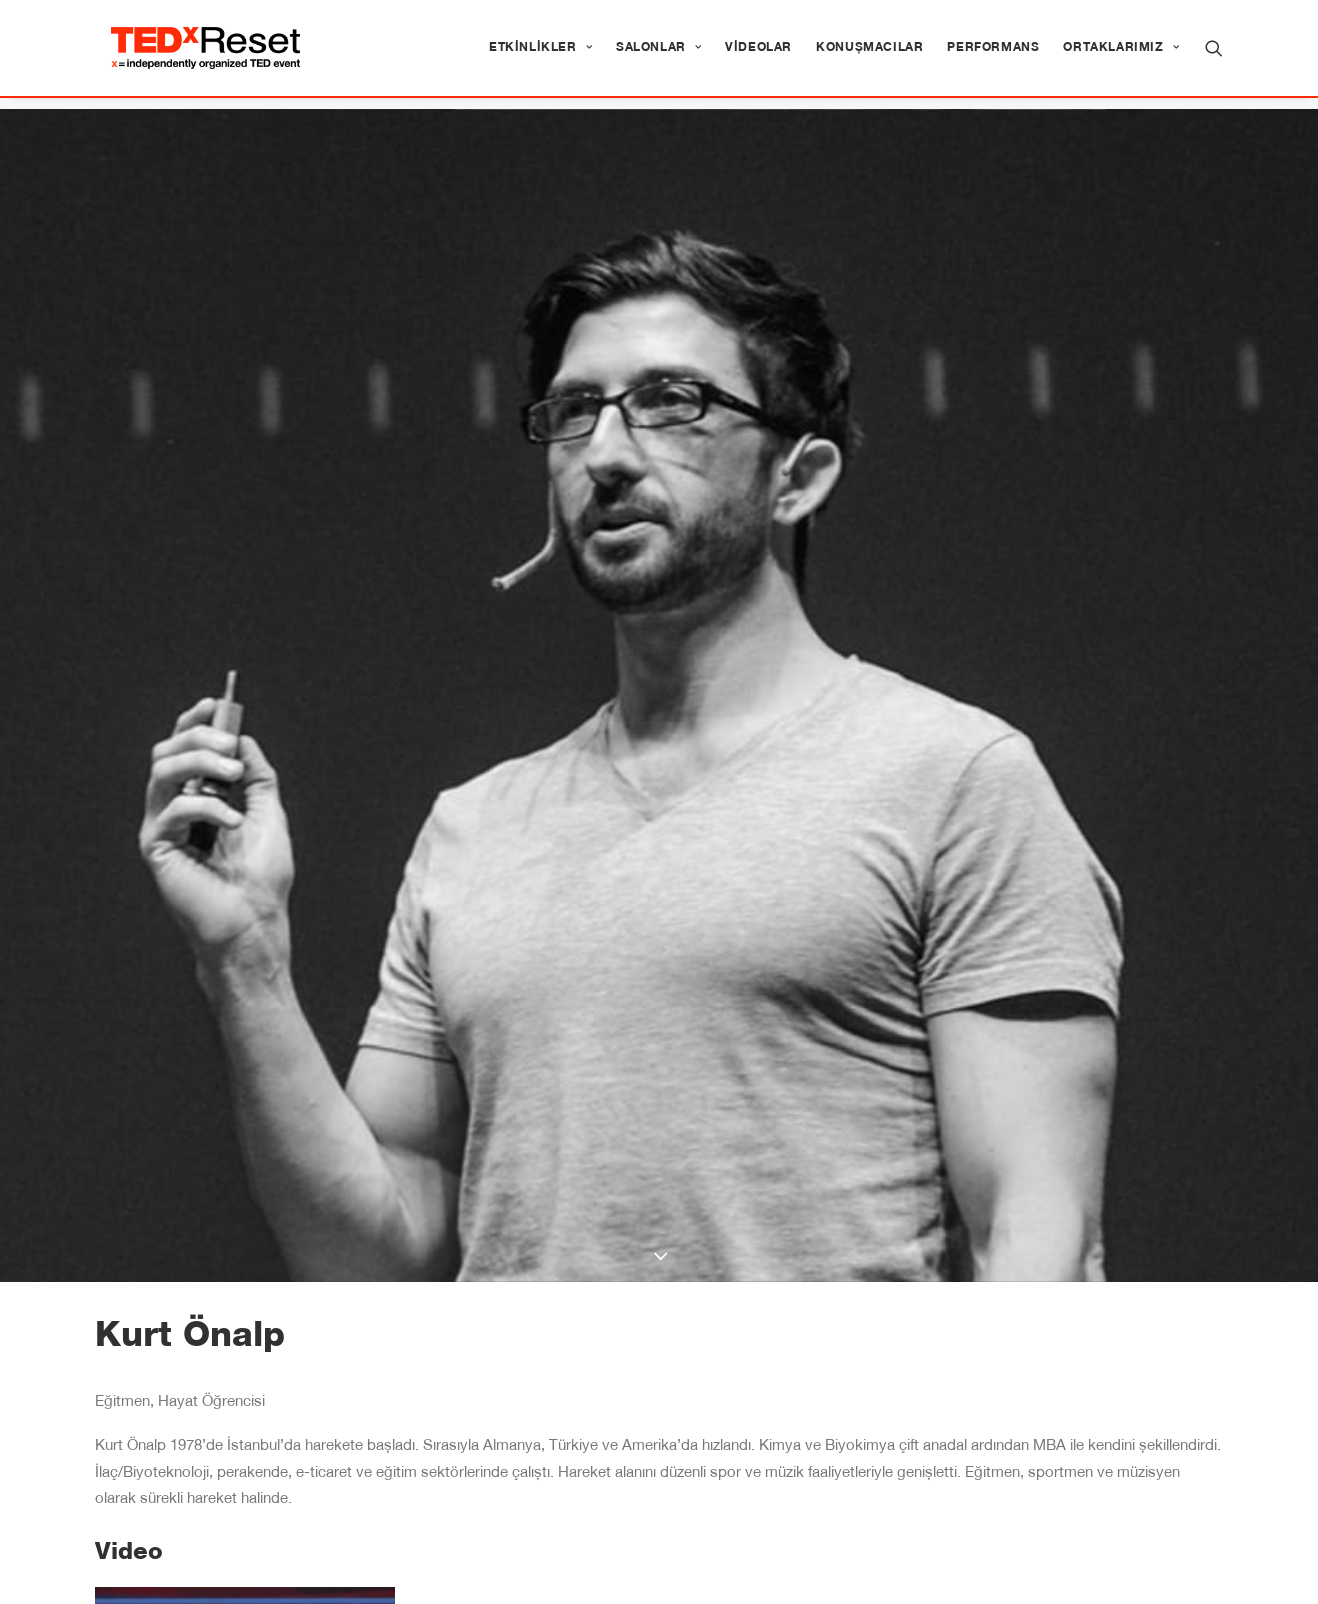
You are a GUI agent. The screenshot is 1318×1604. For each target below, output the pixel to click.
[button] (1214, 54)
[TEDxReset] (217, 54)
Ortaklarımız (1121, 54)
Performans (993, 54)
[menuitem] (540, 54)
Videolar (758, 54)
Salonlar (658, 54)
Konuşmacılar (869, 54)
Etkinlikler (540, 54)
